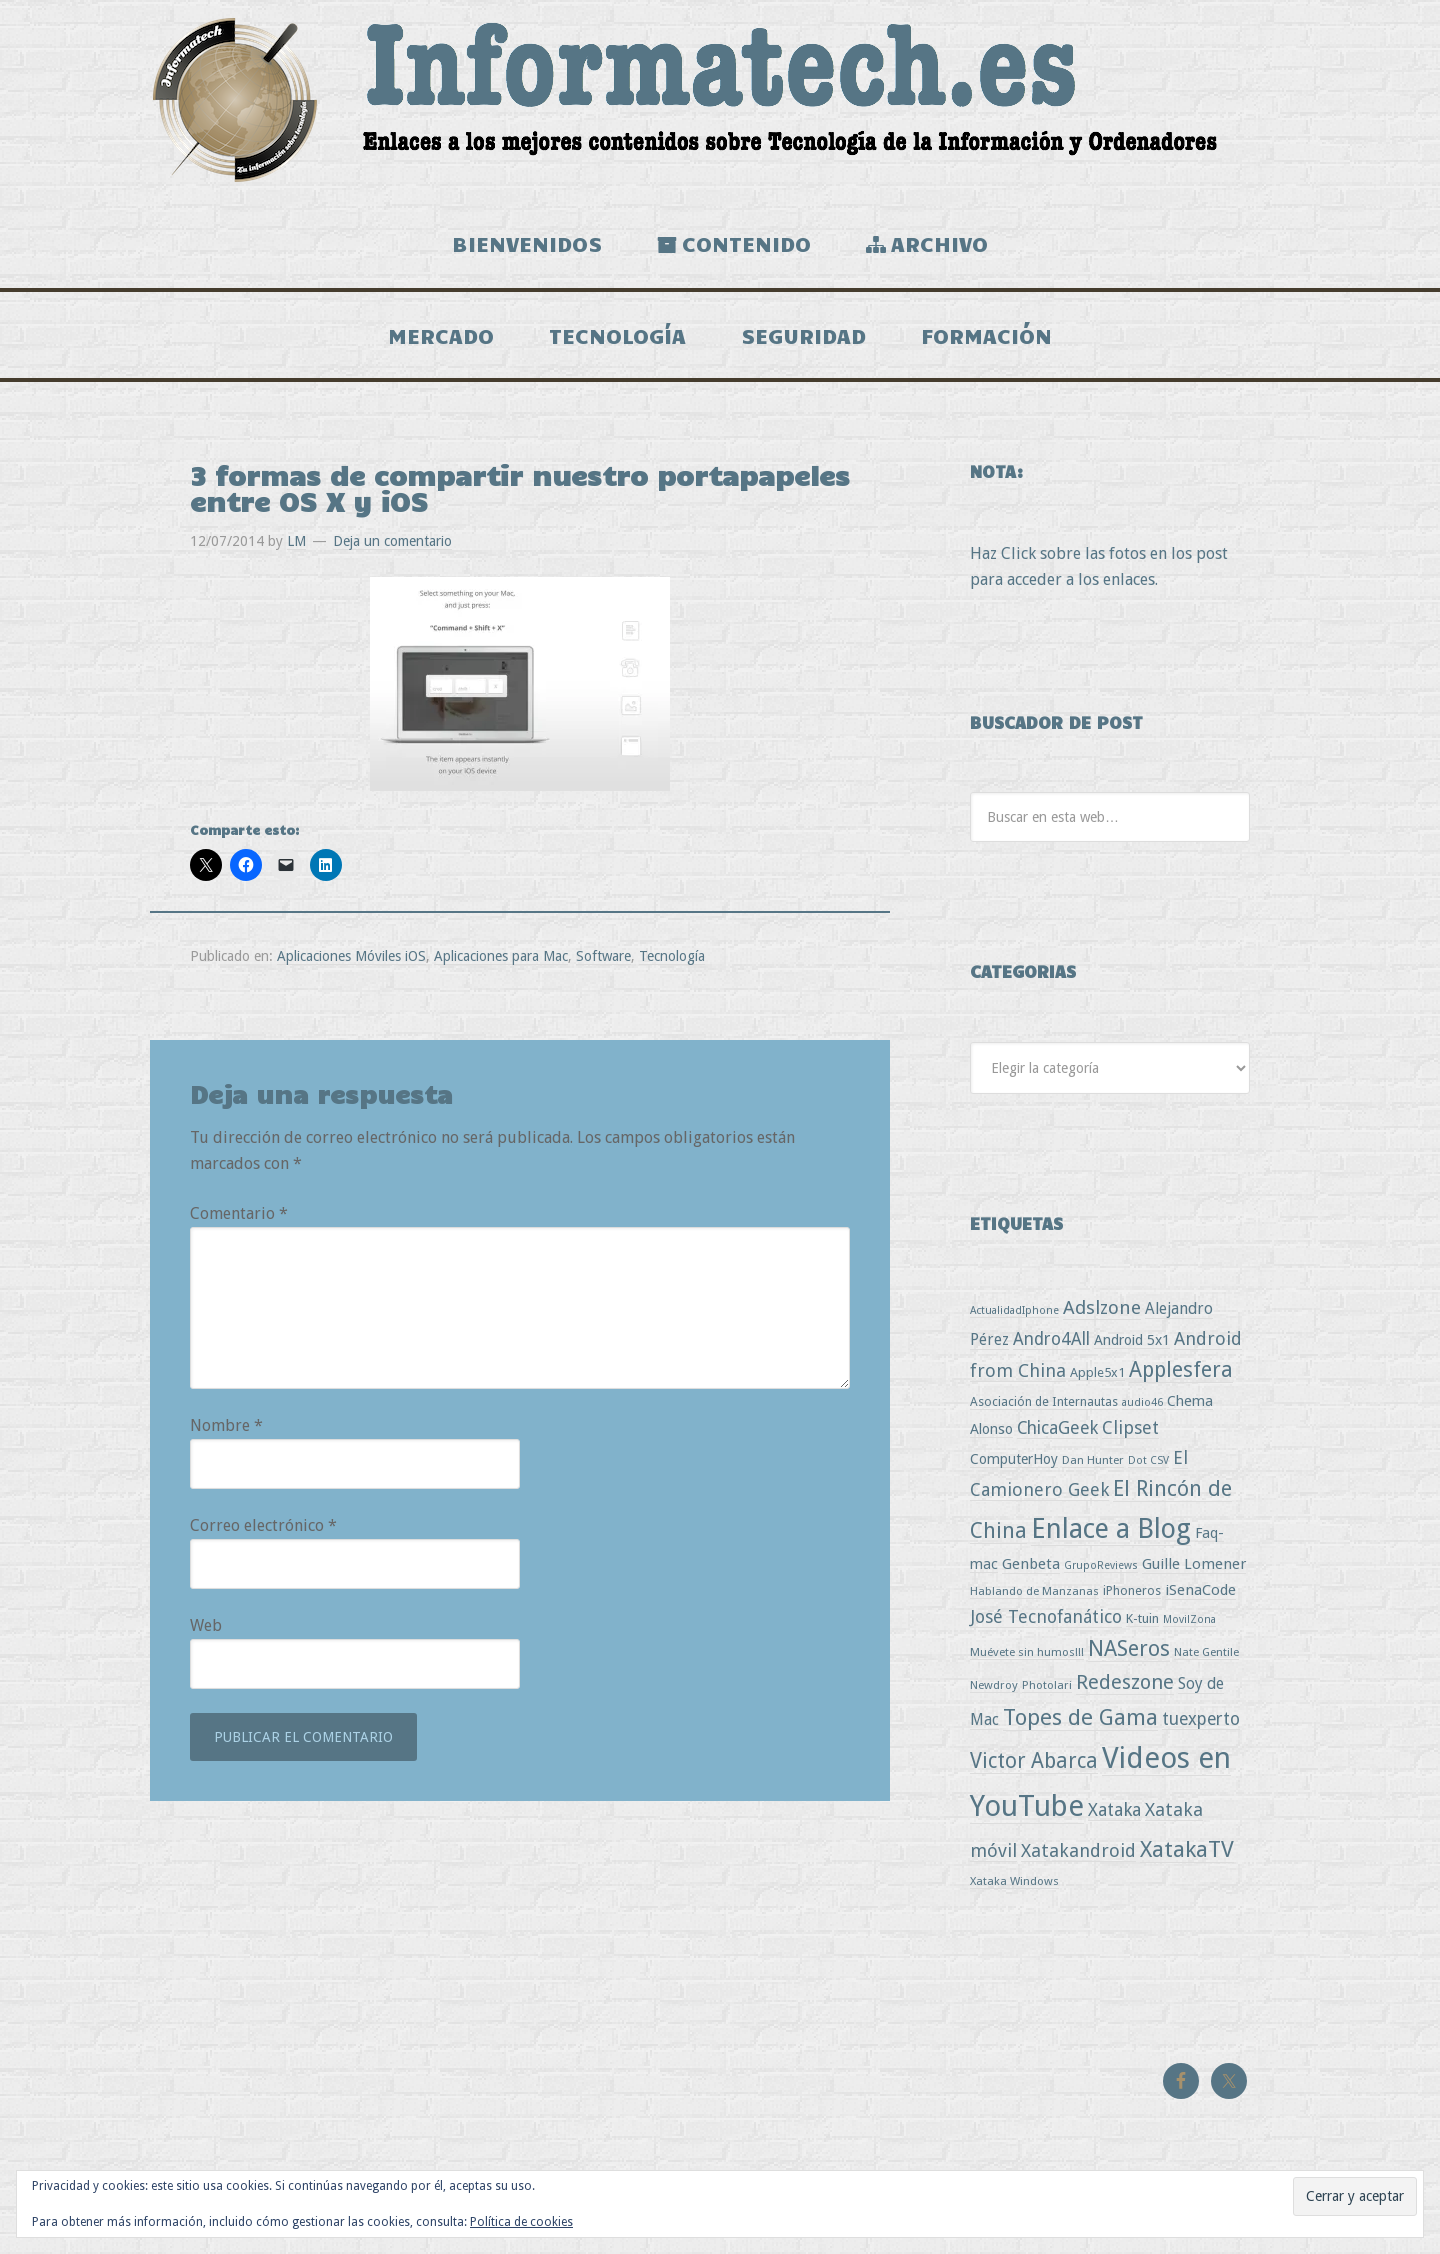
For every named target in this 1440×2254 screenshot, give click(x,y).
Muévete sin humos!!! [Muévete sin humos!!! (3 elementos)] (1027, 1652)
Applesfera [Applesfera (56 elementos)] (1181, 1369)
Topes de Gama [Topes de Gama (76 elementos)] (1080, 1717)
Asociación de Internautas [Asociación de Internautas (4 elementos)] (1044, 1401)
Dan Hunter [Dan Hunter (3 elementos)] (1093, 1460)
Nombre (226, 1425)
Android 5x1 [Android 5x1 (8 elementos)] (1132, 1339)
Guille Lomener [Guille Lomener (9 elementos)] (1194, 1564)
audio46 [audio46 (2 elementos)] (1142, 1402)
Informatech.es (720, 100)
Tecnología (672, 956)
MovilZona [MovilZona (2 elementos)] (1189, 1619)
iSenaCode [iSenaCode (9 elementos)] (1200, 1590)
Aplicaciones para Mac (501, 956)
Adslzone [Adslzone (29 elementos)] (1102, 1307)
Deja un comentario (392, 541)
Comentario (239, 1213)
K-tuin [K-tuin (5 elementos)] (1142, 1618)
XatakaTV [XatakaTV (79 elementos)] (1187, 1849)
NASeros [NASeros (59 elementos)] (1129, 1648)
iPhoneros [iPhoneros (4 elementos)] (1132, 1590)
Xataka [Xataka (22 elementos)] (1114, 1809)
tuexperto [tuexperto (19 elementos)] (1201, 1719)
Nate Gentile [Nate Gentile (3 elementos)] (1206, 1652)
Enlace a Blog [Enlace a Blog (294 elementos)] (1111, 1529)
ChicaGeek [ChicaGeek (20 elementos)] (1057, 1428)
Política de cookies (521, 2222)
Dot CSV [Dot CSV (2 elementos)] (1148, 1460)
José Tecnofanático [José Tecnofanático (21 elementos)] (1046, 1616)
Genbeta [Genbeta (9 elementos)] (1031, 1564)
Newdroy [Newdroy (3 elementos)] (994, 1685)
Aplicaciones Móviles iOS (351, 956)
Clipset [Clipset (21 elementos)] (1130, 1427)
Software (603, 956)
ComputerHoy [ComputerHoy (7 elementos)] (1014, 1459)
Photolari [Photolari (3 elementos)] (1047, 1685)
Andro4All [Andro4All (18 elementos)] (1051, 1339)
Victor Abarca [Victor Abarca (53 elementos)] (1034, 1760)
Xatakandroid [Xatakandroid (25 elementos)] (1078, 1850)
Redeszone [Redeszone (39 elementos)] (1125, 1682)
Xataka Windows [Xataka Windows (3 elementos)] (1014, 1881)
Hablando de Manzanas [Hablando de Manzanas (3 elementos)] (1034, 1591)
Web (206, 1625)
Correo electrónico (263, 1525)
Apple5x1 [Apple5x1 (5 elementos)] (1097, 1372)
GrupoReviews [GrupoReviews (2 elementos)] (1101, 1565)
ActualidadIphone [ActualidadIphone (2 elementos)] (1014, 1310)
